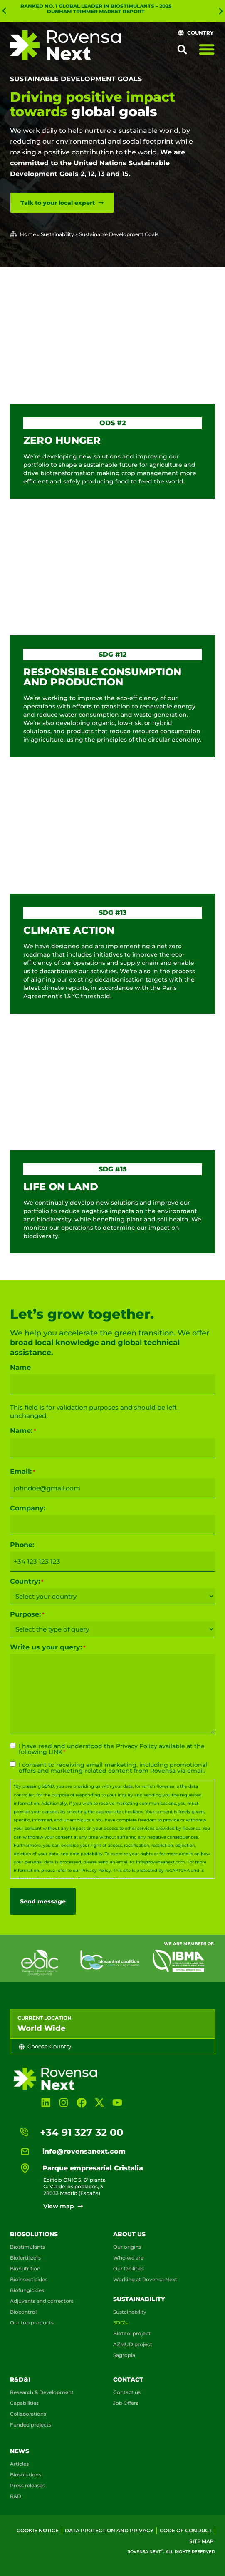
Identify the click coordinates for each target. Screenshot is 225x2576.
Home (28, 234)
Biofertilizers (25, 2258)
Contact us (127, 2392)
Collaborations (28, 2414)
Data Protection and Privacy (109, 2530)
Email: (22, 1471)
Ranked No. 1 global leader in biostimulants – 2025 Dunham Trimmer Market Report (95, 9)
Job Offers (125, 2403)
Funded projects (30, 2425)
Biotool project (132, 2333)
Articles (19, 2464)
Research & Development (42, 2392)
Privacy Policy (136, 1746)
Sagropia (124, 2355)
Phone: (22, 1545)
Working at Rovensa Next (145, 2279)
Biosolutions (34, 2234)
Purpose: (27, 1614)
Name (20, 1367)
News (19, 2451)
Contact (128, 2379)
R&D (15, 2496)
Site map (201, 2541)
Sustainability (57, 234)
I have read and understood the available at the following (112, 1749)
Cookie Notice (38, 2530)
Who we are (128, 2258)
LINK (55, 1752)
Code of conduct (186, 2530)
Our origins (127, 2247)
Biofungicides (27, 2290)
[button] (4, 11)
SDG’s (120, 2322)
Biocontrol (23, 2312)
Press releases (27, 2485)
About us (129, 2234)
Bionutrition (25, 2268)
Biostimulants (27, 2247)
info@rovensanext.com (160, 1862)
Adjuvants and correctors (42, 2301)
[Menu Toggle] (206, 49)
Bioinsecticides (28, 2279)
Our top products (32, 2322)
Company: (27, 1508)
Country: (27, 1581)
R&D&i (20, 2379)
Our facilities (128, 2268)
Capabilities (24, 2403)
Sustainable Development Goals (76, 79)
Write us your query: (48, 1647)
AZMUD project (132, 2344)
